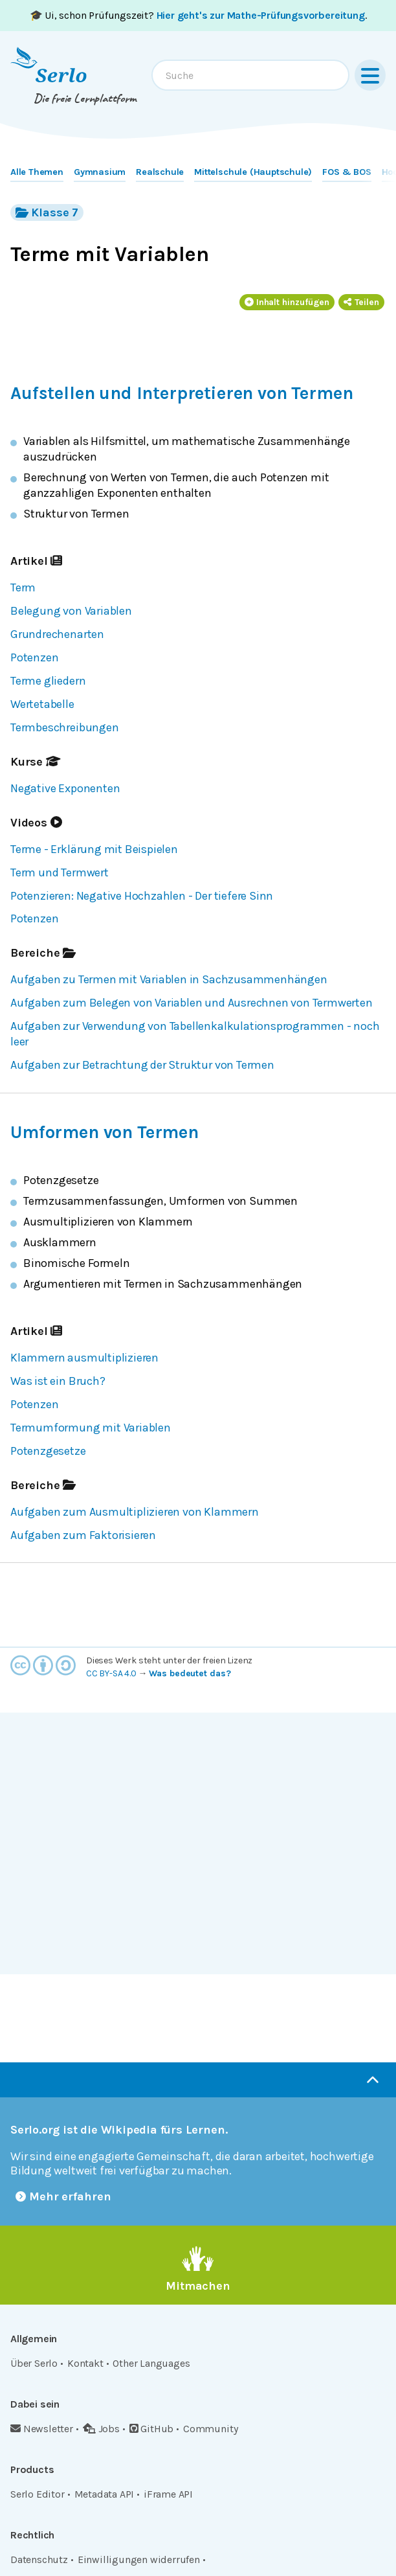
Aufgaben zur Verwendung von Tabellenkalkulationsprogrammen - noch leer (195, 1034)
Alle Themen (36, 171)
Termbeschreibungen (64, 727)
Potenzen (34, 657)
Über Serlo (34, 2363)
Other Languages (151, 2363)
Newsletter (41, 2428)
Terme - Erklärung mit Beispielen (94, 849)
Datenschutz (39, 2559)
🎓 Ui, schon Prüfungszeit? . (198, 15)
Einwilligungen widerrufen (139, 2559)
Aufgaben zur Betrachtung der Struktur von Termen (142, 1065)
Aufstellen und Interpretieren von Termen (181, 393)
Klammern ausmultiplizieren (84, 1358)
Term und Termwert (59, 872)
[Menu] (370, 75)
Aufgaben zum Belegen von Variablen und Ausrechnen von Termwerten (191, 1003)
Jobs (101, 2428)
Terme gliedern (47, 681)
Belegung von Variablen (71, 611)
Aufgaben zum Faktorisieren (83, 1535)
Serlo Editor (37, 2494)
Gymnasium (100, 171)
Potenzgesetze (48, 1451)
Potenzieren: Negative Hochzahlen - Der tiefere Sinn (141, 896)
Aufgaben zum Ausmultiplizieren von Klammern (134, 1512)
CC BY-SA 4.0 (111, 1673)
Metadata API (104, 2494)
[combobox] (250, 75)
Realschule (160, 171)
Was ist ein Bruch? (57, 1381)
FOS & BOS (346, 171)
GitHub (151, 2428)
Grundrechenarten (57, 634)
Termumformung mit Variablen (90, 1427)
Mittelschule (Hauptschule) (253, 171)
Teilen (361, 302)
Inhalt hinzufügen (287, 302)
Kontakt (85, 2363)
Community (210, 2428)
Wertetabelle (42, 704)
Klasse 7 (47, 212)
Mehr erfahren (63, 2196)
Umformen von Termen (104, 1132)
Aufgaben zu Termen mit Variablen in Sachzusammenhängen (168, 979)
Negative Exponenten (65, 788)
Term (23, 587)
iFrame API (168, 2494)
